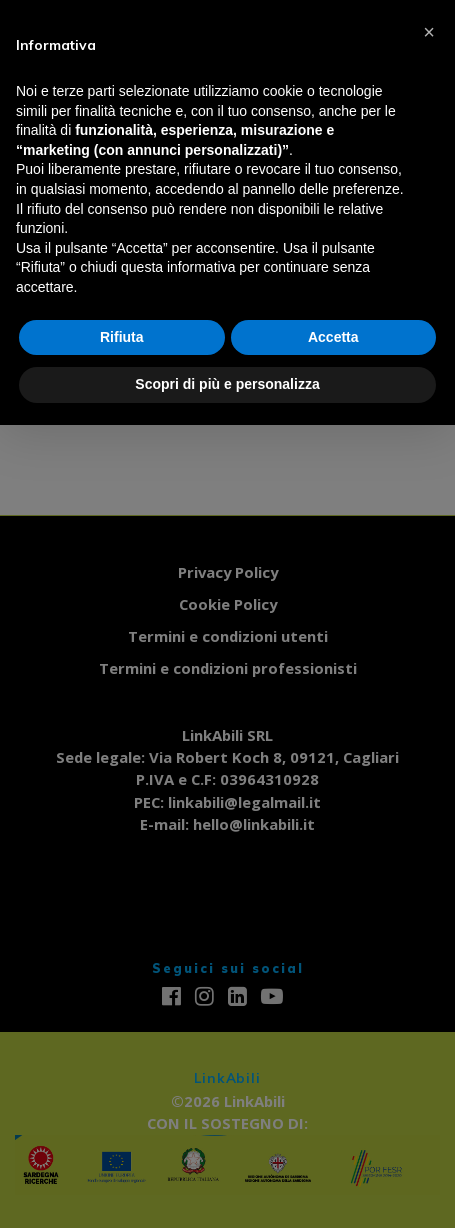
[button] (429, 32)
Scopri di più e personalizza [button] (227, 384)
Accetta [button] (333, 337)
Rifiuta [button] (122, 337)
